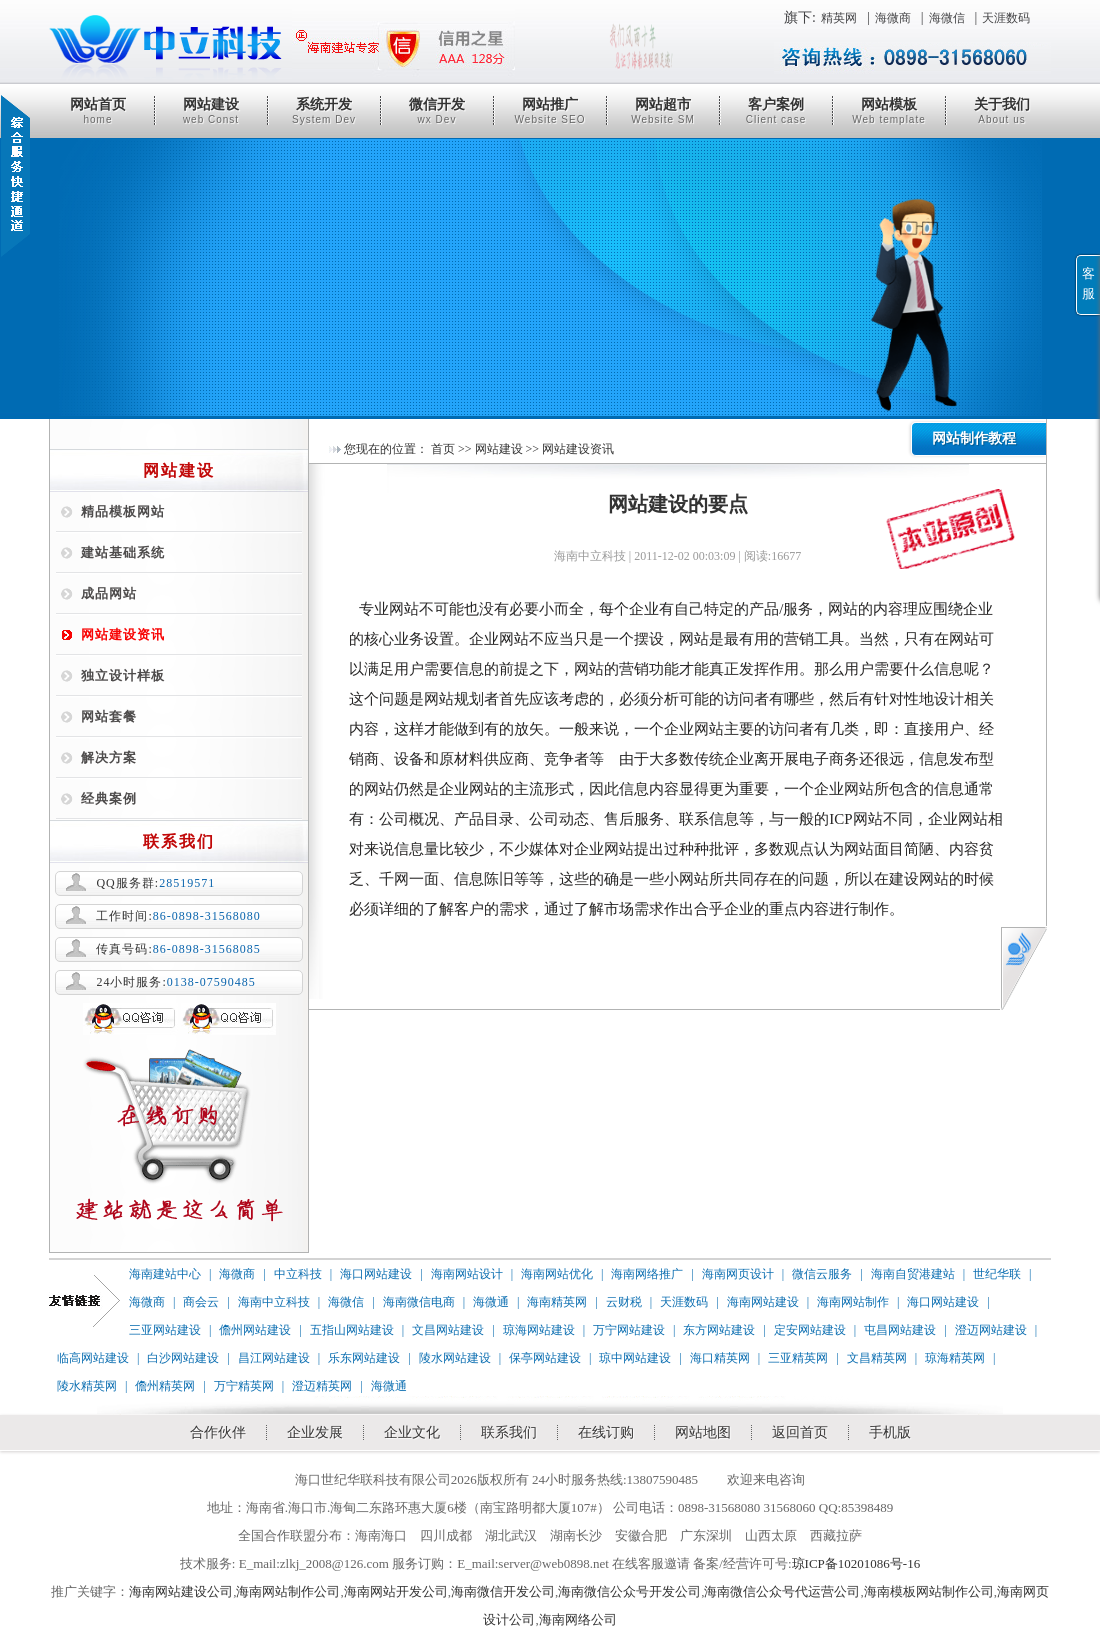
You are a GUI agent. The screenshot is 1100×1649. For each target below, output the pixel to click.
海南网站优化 (557, 1274)
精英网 (839, 18)
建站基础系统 (123, 552)
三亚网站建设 (165, 1330)
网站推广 (550, 111)
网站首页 (98, 111)
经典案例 (109, 798)
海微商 (893, 18)
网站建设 (211, 111)
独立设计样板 (123, 675)
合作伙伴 (218, 1432)
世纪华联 (997, 1274)
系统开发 (324, 111)
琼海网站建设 (539, 1330)
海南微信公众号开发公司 (629, 1591)
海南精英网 (557, 1302)
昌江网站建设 (274, 1358)
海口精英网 (720, 1358)
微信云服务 (822, 1274)
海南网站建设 (763, 1302)
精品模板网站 (123, 511)
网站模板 (889, 111)
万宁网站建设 (629, 1330)
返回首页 (800, 1432)
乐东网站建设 (364, 1358)
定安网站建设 (810, 1330)
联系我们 (509, 1432)
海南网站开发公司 (396, 1591)
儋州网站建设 (255, 1330)
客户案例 (776, 111)
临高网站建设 (93, 1358)
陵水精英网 (87, 1386)
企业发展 (315, 1432)
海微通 (491, 1302)
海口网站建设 (376, 1274)
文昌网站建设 (448, 1330)
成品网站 (109, 593)
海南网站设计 (467, 1274)
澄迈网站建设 (991, 1330)
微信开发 (437, 111)
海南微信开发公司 (503, 1591)
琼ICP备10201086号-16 (856, 1563)
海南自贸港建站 (913, 1274)
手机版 (890, 1432)
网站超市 (663, 111)
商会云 (201, 1302)
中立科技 (298, 1274)
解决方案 (109, 757)
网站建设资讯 (123, 634)
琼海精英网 (955, 1358)
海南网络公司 (578, 1619)
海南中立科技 (274, 1302)
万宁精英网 (244, 1386)
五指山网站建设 (352, 1330)
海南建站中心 (165, 1274)
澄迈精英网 (322, 1386)
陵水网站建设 (455, 1358)
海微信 (947, 18)
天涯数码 (1006, 18)
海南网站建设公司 (181, 1591)
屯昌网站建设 (900, 1330)
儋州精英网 (165, 1386)
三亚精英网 (798, 1358)
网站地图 (703, 1432)
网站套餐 (109, 716)
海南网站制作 (853, 1302)
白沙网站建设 (183, 1358)
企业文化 (412, 1432)
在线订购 (606, 1432)
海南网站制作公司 (288, 1591)
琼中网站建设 (635, 1358)
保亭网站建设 (545, 1358)
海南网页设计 (738, 1274)
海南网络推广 (647, 1274)
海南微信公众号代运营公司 (782, 1591)
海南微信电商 (419, 1302)
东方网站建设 (719, 1330)
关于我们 (1002, 111)
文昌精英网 (877, 1358)
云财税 (624, 1302)
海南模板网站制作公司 (929, 1591)
